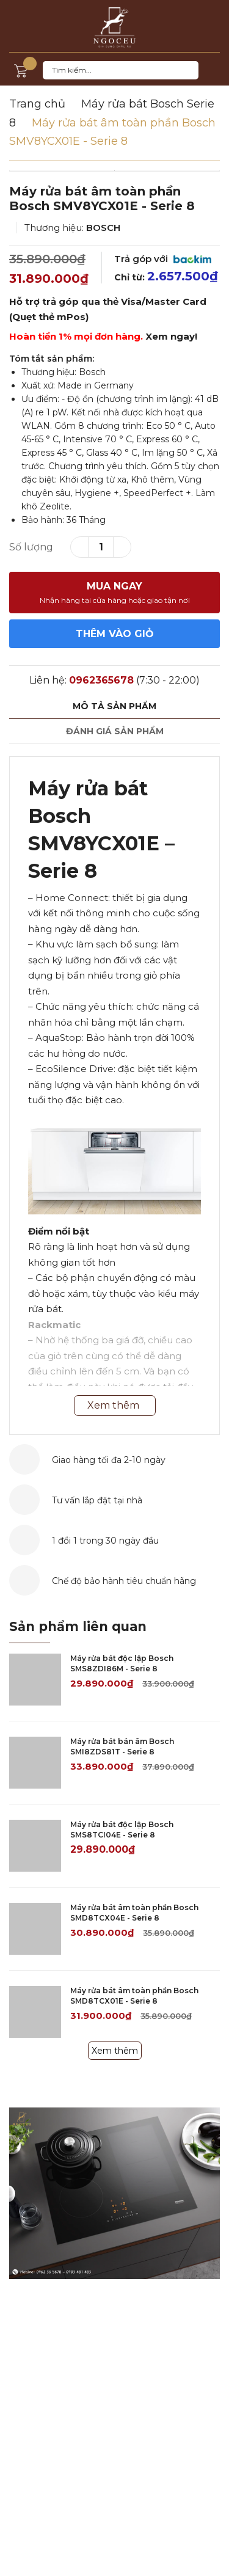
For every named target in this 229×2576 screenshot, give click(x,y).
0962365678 (101, 680)
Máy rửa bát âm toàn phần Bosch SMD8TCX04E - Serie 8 (134, 1912)
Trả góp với (162, 259)
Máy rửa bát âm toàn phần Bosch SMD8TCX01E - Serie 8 (134, 1995)
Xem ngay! (171, 336)
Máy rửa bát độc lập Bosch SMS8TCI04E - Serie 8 (121, 1829)
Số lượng (31, 547)
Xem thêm (115, 2050)
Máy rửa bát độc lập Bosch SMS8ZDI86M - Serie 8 (121, 1663)
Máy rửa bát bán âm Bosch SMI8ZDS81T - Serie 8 (122, 1746)
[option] (114, 171)
